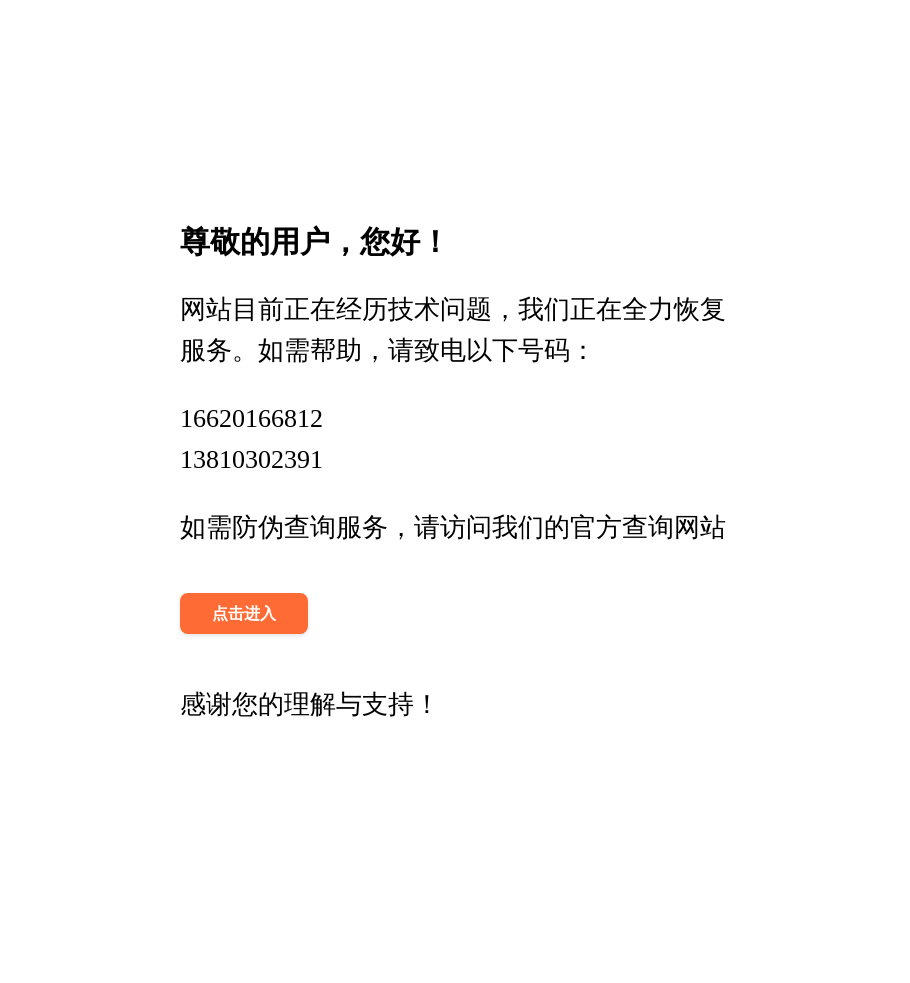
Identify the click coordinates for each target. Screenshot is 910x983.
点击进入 (244, 613)
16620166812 (251, 418)
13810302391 (251, 459)
